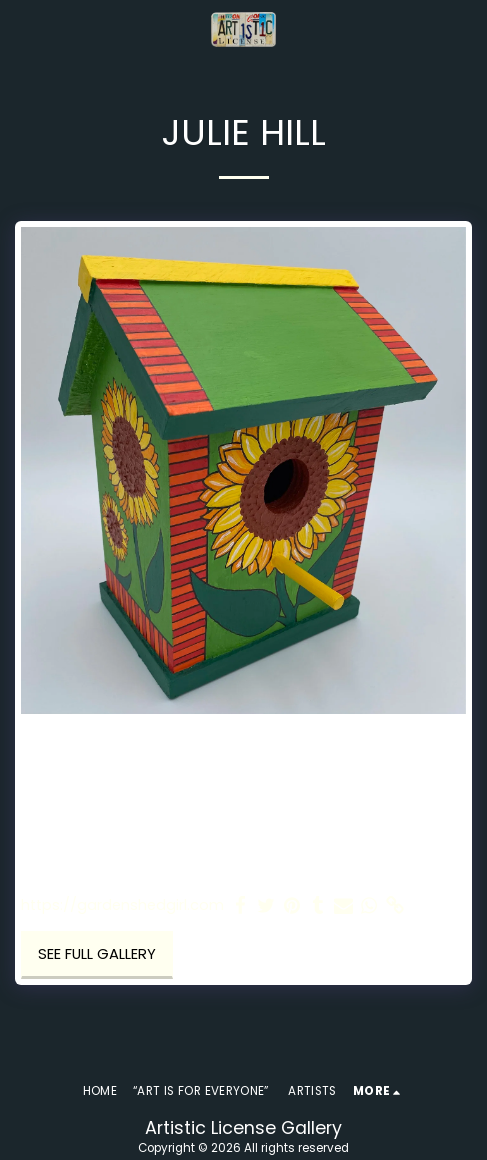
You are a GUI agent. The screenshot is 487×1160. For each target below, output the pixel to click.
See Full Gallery (97, 954)
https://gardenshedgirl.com (122, 905)
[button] (22, 29)
